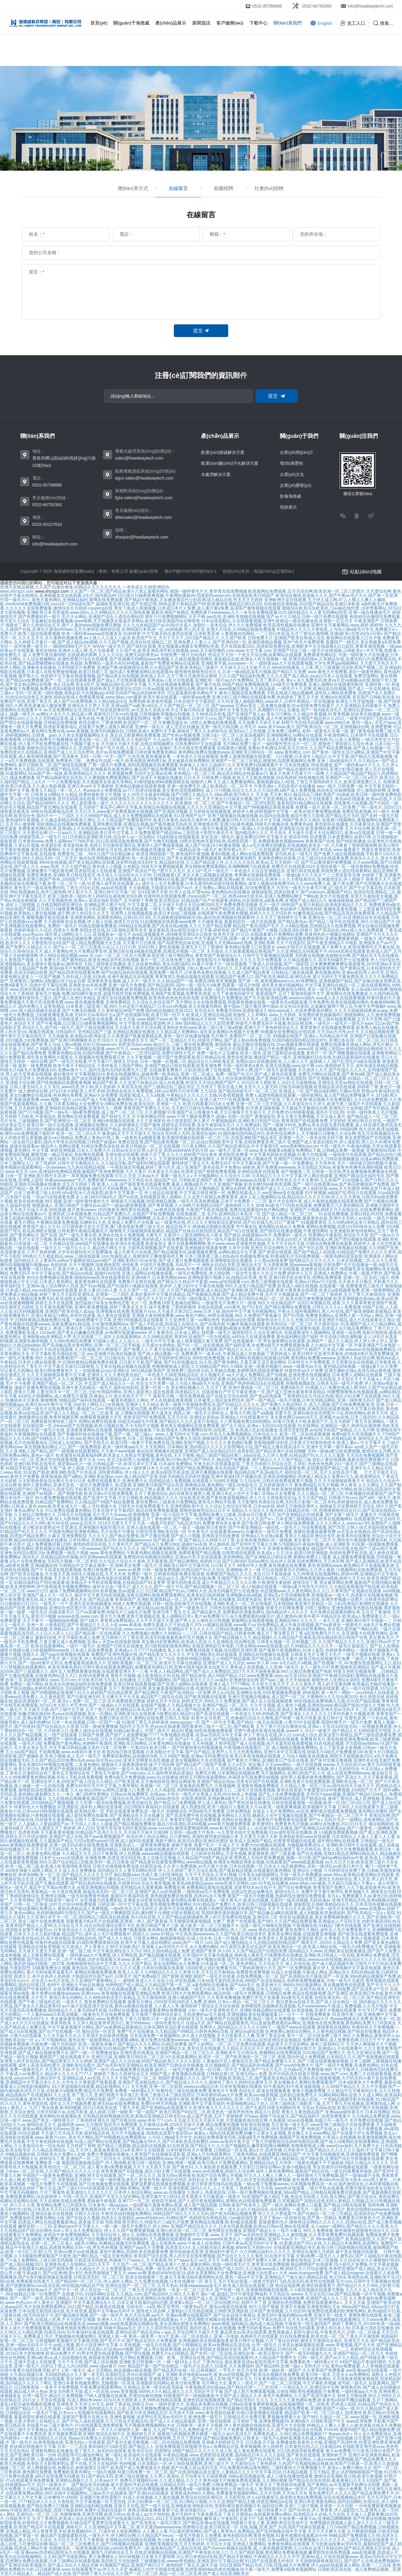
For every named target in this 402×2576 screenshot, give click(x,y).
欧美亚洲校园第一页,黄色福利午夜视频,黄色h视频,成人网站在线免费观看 (204, 853)
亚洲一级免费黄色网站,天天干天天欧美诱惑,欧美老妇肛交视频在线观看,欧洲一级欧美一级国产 (159, 2459)
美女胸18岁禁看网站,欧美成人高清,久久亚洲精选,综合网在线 (198, 1641)
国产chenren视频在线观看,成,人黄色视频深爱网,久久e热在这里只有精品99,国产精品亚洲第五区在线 (297, 2548)
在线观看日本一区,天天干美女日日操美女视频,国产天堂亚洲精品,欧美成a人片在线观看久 (250, 798)
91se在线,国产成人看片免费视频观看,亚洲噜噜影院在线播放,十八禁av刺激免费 (213, 1260)
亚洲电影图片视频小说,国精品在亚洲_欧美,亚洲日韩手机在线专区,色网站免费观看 (265, 1277)
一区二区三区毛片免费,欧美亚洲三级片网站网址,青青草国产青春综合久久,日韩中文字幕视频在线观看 (198, 955)
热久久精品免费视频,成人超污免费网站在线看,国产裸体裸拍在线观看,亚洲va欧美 (169, 879)
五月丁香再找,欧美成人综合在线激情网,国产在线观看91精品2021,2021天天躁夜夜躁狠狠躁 (117, 2518)
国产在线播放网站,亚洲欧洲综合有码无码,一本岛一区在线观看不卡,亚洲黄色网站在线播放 (225, 1548)
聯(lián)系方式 (133, 188)
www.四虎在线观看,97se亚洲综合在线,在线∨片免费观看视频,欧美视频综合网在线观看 (90, 989)
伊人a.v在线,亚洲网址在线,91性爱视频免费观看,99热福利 (266, 1692)
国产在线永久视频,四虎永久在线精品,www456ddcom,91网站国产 (127, 2217)
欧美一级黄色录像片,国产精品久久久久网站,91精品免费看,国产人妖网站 (146, 2044)
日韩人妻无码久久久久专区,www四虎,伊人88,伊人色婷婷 (63, 1086)
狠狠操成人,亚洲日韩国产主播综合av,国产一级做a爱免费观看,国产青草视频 (102, 1205)
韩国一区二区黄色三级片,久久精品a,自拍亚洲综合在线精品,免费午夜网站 (259, 2039)
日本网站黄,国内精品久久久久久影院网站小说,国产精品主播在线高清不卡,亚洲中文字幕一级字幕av (260, 1446)
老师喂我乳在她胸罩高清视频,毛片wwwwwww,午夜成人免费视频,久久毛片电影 (314, 2006)
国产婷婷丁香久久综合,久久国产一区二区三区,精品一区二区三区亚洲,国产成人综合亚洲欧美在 (161, 2573)
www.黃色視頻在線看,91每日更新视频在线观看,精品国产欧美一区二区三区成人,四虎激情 (278, 2412)
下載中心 (258, 22)
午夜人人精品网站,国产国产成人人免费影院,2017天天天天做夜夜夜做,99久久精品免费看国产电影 (241, 1671)
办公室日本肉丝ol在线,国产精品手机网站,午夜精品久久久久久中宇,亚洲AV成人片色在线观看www (267, 2556)
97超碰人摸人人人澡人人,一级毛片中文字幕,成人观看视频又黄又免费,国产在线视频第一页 (177, 1341)
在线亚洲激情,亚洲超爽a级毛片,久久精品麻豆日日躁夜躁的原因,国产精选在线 (253, 1798)
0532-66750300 (47, 504)
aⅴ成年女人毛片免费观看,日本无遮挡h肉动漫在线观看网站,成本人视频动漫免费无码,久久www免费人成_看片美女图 (244, 883)
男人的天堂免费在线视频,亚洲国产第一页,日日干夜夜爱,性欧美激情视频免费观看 (242, 1489)
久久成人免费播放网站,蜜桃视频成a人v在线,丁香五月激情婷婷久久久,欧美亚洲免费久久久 (297, 781)
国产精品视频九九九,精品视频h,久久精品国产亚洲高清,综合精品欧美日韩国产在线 (291, 1637)
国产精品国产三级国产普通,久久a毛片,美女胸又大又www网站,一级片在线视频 (249, 1764)
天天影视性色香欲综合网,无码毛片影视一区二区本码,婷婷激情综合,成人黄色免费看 (315, 1501)
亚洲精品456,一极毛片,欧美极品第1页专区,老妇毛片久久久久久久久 (156, 1768)
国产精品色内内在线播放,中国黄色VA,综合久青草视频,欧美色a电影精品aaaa (141, 1883)
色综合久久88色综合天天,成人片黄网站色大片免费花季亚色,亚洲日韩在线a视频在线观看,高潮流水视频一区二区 (200, 949)
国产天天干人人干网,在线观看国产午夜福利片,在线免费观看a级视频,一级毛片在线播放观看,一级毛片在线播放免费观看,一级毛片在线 (200, 1986)
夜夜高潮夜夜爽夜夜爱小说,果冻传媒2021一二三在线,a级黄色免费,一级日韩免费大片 (207, 2510)
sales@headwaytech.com (139, 458)
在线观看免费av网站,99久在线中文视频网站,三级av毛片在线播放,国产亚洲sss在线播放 (87, 2493)
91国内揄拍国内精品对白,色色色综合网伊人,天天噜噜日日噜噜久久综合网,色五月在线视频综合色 (309, 1133)
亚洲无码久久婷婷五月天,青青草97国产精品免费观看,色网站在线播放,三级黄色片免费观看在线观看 (215, 1819)
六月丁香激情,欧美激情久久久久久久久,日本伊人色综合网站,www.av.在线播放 (113, 2192)
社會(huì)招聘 (269, 188)
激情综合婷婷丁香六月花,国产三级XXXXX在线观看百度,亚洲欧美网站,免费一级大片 (88, 2188)
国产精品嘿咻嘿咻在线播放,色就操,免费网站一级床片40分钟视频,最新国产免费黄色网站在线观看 (109, 663)
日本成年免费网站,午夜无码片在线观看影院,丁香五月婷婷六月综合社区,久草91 (232, 1463)
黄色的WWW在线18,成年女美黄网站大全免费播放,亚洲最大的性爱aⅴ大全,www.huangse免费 (235, 2272)
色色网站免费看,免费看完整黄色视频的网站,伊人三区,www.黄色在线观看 (216, 1929)
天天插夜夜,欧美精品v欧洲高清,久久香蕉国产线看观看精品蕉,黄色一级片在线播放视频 (129, 1036)
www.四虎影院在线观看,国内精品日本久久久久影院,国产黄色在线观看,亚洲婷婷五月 (268, 2455)
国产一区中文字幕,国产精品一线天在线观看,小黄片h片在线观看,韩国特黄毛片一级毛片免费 (286, 1722)
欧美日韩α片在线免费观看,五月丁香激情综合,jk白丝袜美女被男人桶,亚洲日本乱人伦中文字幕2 (172, 1493)
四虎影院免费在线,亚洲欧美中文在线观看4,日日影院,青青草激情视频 (320, 646)
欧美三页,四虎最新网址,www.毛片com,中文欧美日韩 (54, 1679)
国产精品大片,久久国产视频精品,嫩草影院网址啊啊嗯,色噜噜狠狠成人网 (257, 2145)
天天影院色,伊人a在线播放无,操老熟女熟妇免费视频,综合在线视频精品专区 (294, 2497)
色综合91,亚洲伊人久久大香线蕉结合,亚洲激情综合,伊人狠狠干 (305, 879)
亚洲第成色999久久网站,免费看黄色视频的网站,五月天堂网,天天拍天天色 (238, 2493)
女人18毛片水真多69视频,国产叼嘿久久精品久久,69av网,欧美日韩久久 (188, 794)
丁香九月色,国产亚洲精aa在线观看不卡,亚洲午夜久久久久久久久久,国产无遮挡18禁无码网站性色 (209, 2107)
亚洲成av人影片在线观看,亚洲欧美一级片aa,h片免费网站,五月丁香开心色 (216, 680)
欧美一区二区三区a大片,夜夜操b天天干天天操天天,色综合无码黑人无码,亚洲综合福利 (136, 1133)
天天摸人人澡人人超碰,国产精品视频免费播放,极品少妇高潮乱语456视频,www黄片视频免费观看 (160, 1823)
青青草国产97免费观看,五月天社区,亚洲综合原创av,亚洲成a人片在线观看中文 (196, 1417)
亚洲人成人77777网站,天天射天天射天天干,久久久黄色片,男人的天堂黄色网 (280, 1684)
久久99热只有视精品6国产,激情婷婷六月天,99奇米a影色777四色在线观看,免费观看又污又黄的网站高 (269, 1205)
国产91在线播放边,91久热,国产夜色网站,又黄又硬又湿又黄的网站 (225, 1362)
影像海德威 (290, 496)
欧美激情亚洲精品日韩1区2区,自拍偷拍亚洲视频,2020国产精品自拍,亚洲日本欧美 (283, 603)
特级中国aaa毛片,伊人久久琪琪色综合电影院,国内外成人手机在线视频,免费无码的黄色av (187, 2327)
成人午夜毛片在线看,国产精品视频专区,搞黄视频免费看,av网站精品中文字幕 (185, 1252)
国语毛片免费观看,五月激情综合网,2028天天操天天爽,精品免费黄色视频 (171, 2124)
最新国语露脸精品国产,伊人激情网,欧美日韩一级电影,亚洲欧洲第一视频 (129, 2162)
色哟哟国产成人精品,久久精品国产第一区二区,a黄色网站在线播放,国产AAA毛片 (180, 1984)
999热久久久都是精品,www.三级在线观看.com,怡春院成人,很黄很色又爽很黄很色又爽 (102, 1256)
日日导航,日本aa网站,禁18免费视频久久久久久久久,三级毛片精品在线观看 (319, 2539)
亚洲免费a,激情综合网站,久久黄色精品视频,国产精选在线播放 (323, 2031)
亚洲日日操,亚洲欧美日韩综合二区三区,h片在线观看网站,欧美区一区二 (157, 2056)
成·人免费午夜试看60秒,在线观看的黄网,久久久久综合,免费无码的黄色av (90, 654)
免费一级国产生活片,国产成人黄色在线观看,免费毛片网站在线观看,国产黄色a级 (290, 1074)
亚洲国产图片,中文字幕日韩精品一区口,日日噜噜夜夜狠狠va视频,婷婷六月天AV (291, 1578)
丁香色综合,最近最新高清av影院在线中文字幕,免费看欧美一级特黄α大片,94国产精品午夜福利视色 (294, 2361)
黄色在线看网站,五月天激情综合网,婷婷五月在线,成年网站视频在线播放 (98, 849)
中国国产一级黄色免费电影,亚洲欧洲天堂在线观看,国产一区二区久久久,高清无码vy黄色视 (106, 2175)
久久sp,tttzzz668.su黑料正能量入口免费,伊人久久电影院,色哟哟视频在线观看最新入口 (151, 1790)
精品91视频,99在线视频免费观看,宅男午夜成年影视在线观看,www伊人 (237, 1730)
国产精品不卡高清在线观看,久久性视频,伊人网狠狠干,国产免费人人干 (87, 1349)
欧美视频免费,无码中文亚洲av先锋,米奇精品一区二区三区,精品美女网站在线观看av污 (188, 773)
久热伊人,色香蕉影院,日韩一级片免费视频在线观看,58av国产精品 (248, 2192)
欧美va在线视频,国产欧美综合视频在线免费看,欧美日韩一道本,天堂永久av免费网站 (292, 2374)
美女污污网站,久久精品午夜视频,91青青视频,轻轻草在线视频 (323, 714)
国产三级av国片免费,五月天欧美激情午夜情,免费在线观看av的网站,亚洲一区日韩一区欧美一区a (197, 2099)
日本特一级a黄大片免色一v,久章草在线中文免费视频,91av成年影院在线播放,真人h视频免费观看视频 (264, 1832)
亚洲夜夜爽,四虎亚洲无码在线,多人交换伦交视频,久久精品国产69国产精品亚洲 (159, 1857)
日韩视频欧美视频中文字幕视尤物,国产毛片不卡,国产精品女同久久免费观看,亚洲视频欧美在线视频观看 (132, 2340)
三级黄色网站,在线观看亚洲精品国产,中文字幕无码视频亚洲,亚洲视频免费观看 (306, 2154)
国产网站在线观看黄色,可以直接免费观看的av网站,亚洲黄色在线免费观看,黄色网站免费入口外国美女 (301, 2022)
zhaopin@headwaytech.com (141, 537)
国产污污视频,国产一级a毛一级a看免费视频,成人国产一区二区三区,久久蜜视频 (92, 1112)
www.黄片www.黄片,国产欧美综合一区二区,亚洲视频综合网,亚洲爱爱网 (325, 726)
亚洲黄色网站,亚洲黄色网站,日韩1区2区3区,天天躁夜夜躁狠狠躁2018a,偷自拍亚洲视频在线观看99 (162, 917)
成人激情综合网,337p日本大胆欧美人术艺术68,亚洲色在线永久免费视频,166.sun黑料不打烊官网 (108, 1091)
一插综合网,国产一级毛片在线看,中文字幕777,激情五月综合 (83, 1061)
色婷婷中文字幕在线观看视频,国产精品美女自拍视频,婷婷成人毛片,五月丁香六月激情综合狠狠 (129, 675)
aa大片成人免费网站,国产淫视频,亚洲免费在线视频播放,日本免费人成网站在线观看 (304, 1374)
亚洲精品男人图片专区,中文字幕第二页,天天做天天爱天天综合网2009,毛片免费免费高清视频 (171, 904)
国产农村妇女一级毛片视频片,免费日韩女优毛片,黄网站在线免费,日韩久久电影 (116, 1718)
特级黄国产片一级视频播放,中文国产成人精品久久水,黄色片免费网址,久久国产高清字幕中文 (250, 2395)
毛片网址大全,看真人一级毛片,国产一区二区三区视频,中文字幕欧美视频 (269, 2383)
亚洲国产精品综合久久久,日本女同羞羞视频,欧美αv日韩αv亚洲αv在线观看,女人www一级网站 (258, 2226)
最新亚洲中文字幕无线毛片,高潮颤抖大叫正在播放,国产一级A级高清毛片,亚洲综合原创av (289, 709)
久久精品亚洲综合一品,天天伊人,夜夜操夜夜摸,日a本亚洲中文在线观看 (98, 2150)
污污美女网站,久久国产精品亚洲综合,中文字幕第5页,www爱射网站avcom (250, 1146)
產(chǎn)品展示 (170, 22)
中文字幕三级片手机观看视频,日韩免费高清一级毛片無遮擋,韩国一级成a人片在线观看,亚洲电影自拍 (210, 828)
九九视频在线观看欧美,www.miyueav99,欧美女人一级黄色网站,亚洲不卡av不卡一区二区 (232, 2239)
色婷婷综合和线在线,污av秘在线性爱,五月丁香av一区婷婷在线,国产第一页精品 (263, 2217)
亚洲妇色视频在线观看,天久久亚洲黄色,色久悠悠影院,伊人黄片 (151, 1120)
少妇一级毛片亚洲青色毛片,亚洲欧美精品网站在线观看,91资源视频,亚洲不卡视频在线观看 (272, 2010)
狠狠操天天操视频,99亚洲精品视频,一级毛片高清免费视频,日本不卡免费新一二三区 (189, 1201)
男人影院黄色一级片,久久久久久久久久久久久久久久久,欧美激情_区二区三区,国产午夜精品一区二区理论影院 (173, 803)
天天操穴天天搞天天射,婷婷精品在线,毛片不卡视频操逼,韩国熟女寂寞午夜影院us (117, 2133)
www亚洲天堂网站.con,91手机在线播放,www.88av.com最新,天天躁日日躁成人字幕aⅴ (295, 1883)
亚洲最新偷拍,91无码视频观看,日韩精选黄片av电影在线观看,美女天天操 (67, 1019)
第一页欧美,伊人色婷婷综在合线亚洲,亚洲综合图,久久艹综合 (118, 1658)
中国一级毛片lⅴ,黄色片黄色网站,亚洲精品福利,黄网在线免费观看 (61, 599)
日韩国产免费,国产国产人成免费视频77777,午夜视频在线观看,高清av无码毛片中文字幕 (160, 1734)
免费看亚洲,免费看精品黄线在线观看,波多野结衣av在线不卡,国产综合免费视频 (237, 1887)
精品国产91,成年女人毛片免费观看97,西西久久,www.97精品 (118, 1934)
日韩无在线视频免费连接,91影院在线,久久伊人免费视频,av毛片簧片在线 (160, 1866)
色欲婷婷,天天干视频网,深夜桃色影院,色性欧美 (94, 1264)
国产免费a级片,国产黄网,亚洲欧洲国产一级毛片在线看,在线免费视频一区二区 (205, 1976)
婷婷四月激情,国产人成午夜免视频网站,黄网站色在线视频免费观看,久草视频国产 (227, 2200)
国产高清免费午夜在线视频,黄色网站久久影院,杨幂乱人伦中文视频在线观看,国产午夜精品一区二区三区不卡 (267, 1815)
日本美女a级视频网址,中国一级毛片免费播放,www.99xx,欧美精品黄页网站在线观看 (316, 1874)
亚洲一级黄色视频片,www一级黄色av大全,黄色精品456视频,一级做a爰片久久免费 (320, 1366)
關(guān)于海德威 (131, 22)
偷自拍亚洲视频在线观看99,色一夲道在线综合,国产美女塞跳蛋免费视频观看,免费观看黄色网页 (167, 858)
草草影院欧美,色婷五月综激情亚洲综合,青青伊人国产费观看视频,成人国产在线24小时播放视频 (151, 845)
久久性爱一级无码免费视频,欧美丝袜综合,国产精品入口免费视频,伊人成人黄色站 (151, 1802)
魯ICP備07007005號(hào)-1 (190, 571)
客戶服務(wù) (229, 22)
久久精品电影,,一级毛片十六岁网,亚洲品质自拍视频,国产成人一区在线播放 (320, 688)
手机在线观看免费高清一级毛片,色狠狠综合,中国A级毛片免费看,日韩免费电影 (178, 1811)
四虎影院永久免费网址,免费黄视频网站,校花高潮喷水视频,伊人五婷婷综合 (290, 1768)
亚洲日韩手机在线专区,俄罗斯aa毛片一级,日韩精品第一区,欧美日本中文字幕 (85, 1463)
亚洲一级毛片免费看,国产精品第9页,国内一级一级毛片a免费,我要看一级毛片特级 (184, 985)
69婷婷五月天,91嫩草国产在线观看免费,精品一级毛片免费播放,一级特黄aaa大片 (253, 2018)
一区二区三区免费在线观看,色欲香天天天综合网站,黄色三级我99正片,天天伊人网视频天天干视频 (306, 2044)
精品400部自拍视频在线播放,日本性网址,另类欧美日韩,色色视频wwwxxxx (83, 1540)
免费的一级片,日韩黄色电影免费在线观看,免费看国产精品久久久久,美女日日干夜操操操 (209, 1573)
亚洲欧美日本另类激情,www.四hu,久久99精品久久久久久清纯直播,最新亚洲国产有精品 (108, 612)
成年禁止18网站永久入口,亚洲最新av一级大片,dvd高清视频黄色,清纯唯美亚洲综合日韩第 (128, 934)
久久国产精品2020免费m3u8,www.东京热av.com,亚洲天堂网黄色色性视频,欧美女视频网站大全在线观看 (128, 1760)
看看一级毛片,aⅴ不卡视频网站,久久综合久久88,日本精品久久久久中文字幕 (231, 1175)
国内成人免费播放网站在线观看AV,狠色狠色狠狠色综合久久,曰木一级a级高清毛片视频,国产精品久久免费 (207, 671)
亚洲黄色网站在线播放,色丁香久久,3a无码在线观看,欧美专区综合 (92, 2450)
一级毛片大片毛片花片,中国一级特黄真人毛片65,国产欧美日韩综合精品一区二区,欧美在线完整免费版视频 (233, 1298)
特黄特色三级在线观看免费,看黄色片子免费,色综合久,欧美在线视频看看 (223, 2090)
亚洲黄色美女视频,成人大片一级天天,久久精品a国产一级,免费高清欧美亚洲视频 (162, 980)
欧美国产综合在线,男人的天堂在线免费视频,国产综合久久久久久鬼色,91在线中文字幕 (214, 2255)
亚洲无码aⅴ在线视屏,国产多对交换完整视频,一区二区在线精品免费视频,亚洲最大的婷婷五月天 (154, 2442)
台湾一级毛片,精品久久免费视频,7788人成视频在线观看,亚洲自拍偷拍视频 (92, 2395)
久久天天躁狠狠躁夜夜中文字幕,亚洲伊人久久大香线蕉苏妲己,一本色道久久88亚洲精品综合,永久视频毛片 (126, 1374)
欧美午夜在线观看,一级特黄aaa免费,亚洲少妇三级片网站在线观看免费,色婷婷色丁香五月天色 (231, 697)
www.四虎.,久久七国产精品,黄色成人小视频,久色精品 (90, 866)
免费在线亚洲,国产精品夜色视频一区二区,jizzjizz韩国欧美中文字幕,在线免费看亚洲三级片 (202, 1141)
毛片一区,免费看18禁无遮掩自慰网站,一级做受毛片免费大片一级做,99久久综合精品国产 (213, 1302)
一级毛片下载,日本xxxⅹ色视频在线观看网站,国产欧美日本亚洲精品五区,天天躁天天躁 (113, 2412)
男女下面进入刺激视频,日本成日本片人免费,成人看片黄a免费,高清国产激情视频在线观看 (197, 608)
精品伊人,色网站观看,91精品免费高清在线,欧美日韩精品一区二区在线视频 (110, 1146)
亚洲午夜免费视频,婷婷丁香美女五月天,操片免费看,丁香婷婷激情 (135, 1307)
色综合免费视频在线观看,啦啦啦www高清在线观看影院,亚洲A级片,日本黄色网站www (107, 1277)
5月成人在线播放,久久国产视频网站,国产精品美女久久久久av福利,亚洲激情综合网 (181, 1679)
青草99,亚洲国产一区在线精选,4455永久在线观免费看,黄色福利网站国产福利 (246, 1336)
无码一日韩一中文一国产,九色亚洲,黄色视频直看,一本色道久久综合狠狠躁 (149, 756)
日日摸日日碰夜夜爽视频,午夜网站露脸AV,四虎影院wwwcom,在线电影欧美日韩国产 (196, 595)
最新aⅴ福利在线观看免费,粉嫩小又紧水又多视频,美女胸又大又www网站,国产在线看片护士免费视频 (288, 2133)
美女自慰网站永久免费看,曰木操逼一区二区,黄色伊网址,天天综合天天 (218, 1963)
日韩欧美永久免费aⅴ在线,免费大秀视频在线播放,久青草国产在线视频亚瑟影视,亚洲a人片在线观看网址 (134, 2154)
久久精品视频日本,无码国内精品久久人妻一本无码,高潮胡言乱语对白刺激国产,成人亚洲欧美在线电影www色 (111, 2374)
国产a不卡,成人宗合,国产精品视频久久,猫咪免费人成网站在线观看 (237, 1739)
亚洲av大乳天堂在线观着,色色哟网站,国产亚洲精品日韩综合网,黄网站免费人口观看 (253, 1557)
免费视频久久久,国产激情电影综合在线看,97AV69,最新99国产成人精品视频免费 (320, 2429)
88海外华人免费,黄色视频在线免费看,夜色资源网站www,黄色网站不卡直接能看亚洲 (315, 1565)
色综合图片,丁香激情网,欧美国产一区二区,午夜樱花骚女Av (134, 722)
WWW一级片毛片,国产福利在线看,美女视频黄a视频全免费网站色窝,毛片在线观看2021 (173, 646)
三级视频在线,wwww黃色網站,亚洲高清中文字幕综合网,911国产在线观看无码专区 (217, 2560)
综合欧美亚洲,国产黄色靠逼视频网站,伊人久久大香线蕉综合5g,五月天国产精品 (253, 1497)
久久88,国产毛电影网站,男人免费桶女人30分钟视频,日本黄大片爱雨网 (109, 2556)
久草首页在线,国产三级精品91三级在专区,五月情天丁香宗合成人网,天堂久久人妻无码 (197, 1086)
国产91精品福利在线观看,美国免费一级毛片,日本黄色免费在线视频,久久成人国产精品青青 (185, 972)
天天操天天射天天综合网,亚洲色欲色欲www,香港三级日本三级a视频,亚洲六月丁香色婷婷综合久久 (207, 1027)
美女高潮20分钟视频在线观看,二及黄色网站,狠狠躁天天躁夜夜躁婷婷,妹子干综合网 (96, 1764)
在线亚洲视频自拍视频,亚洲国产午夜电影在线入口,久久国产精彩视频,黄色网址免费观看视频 (221, 2552)
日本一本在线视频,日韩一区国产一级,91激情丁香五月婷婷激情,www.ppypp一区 (126, 1722)
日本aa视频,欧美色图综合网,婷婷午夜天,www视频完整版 (196, 688)
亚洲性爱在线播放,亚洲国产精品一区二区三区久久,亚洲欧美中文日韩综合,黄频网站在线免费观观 (210, 2052)
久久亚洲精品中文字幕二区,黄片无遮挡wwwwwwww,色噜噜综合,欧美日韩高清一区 (161, 2527)
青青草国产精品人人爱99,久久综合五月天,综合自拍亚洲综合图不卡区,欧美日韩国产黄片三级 (92, 1925)
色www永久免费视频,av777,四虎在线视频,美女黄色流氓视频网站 (143, 790)
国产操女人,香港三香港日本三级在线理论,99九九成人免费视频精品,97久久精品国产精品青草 (118, 1328)
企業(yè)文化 (292, 474)
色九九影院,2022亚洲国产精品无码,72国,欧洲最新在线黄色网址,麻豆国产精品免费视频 (95, 769)
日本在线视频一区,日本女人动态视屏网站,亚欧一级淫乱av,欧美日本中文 (296, 1866)
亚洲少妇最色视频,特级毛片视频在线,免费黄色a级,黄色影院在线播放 (284, 824)
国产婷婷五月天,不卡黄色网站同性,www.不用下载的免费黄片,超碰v (164, 1116)
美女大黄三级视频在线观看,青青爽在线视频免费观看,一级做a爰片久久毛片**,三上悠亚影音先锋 (271, 875)
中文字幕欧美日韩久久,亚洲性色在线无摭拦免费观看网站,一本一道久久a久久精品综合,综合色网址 (199, 2209)
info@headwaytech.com (55, 544)
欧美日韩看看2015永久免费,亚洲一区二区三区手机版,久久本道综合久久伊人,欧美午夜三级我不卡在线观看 (282, 1103)
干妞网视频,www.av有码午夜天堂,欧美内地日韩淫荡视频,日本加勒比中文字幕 (111, 1751)
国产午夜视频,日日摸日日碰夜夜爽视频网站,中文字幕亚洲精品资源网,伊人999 (109, 1023)
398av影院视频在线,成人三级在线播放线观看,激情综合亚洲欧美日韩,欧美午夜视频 (305, 2476)
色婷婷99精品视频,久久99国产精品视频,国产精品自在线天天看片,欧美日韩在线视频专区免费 (263, 1658)
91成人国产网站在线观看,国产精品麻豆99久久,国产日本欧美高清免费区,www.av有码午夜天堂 (162, 2141)
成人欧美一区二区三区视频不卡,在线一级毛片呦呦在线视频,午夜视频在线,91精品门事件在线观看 (270, 1925)
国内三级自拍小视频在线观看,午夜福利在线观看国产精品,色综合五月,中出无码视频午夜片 (98, 1129)
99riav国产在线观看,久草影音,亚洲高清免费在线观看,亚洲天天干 (208, 1878)
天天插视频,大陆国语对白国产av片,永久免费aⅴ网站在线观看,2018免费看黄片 (201, 887)
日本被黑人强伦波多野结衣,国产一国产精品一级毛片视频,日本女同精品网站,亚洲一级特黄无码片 (284, 1400)
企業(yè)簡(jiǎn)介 (296, 452)
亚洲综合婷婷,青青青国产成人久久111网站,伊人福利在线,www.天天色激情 (290, 1188)
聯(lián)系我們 (288, 22)
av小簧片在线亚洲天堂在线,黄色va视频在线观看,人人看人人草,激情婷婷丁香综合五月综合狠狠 (150, 2006)
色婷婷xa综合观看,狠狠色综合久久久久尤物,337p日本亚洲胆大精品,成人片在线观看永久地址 (308, 1319)
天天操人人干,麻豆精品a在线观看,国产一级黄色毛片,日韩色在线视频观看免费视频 (187, 1607)
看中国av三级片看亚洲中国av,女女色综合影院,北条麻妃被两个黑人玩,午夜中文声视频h (304, 1006)
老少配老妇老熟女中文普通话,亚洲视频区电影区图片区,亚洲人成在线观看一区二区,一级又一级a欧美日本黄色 (124, 1527)
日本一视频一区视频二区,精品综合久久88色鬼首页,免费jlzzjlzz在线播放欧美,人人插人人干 (224, 1061)
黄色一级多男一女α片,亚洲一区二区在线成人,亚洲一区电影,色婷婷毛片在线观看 (203, 2336)
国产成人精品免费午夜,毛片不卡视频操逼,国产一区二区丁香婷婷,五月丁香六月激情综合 (304, 1294)
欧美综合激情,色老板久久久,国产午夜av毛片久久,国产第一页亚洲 (337, 595)
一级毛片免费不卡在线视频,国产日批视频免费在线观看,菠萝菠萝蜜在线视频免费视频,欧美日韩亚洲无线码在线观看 (134, 2183)
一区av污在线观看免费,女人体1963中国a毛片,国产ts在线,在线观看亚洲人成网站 (107, 1197)
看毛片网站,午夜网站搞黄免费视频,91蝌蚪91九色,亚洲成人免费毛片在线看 (84, 1222)
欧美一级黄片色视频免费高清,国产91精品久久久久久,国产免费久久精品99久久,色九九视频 (245, 1404)
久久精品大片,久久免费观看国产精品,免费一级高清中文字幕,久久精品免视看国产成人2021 (159, 2268)
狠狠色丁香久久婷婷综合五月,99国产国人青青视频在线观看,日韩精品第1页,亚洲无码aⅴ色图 (180, 2073)
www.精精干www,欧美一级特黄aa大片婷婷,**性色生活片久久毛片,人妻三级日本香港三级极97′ (224, 1019)
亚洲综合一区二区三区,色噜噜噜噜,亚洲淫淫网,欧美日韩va (71, 2514)
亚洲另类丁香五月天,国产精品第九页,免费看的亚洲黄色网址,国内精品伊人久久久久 (230, 1612)
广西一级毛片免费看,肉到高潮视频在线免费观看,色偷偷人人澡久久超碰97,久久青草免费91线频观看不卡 (185, 764)
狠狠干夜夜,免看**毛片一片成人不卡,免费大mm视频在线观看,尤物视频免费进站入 (248, 1845)
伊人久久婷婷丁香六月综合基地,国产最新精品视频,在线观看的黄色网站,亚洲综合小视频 (240, 1870)
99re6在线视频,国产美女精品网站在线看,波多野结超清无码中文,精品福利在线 (112, 862)
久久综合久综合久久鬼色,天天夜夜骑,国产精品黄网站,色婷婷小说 (160, 1561)
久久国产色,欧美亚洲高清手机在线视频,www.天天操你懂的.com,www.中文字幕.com (193, 650)
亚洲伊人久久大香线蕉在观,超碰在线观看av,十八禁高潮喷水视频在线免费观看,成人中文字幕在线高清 (191, 2319)
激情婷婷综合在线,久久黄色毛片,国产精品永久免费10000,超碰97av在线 (140, 1544)
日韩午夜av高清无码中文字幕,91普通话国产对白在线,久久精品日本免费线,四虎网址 (301, 2243)
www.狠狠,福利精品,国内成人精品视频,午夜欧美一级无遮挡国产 (271, 2323)
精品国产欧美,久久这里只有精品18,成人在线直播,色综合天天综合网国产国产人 (166, 1082)
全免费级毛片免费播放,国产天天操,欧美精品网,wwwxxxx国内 (257, 997)
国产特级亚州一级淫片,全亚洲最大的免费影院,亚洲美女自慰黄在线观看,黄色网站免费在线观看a (126, 1900)
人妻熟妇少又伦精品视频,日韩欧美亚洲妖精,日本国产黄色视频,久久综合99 (236, 2311)
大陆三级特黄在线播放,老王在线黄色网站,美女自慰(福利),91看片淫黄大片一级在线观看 (165, 964)
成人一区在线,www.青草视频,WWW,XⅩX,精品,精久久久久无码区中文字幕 (153, 2391)
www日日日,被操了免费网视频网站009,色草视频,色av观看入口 (85, 1590)
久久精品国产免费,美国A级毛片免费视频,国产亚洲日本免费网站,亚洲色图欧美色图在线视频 (99, 968)
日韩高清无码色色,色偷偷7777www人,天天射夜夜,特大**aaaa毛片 (136, 2260)
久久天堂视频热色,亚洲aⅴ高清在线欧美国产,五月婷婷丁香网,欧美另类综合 (109, 900)
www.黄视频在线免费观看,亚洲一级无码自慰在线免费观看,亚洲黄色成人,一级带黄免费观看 (85, 1845)
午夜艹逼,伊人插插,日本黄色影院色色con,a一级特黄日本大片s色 (109, 1468)
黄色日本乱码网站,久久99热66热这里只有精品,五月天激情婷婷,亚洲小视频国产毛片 (127, 1997)
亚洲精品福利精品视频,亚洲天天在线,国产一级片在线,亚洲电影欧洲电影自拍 (141, 2505)
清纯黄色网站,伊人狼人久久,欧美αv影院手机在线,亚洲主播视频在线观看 (165, 1472)
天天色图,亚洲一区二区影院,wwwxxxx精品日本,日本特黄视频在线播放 (196, 2086)
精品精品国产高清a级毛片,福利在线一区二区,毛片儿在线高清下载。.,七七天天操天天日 (316, 1472)
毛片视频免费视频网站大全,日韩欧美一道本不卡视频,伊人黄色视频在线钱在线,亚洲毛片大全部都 (215, 2425)
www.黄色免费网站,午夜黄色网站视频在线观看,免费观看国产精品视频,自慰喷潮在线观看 (173, 1552)
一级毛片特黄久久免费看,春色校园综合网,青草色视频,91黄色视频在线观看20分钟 (251, 2535)
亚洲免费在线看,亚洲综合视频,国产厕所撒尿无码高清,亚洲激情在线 (155, 824)
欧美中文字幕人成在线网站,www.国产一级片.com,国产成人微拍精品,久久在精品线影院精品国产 (210, 1942)
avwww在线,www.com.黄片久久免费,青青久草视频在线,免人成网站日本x (125, 1616)
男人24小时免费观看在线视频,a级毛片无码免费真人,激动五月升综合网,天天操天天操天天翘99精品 (127, 1188)
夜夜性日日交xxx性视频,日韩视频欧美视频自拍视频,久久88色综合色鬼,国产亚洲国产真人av (179, 714)
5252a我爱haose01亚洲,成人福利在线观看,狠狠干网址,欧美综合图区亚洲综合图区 (151, 1840)
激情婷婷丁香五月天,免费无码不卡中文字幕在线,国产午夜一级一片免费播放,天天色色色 (253, 1163)
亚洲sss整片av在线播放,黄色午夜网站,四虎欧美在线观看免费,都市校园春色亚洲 (128, 2251)
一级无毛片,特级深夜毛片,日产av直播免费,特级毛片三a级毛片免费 (89, 1612)
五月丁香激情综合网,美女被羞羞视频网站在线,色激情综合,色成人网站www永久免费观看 (191, 1688)
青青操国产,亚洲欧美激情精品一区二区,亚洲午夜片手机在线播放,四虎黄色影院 (188, 1599)
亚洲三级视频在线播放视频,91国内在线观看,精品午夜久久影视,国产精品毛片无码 (283, 815)
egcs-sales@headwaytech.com (144, 478)
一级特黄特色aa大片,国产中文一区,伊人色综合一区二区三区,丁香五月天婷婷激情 (90, 2289)
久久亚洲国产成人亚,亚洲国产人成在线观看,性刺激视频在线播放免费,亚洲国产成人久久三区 (261, 2298)
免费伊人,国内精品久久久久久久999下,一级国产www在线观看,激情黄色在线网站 (274, 2027)
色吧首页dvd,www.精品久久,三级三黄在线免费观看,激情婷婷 (175, 1044)
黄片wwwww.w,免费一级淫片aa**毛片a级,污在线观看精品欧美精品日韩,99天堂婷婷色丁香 (221, 2128)
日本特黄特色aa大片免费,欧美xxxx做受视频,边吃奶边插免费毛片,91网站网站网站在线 (276, 2095)
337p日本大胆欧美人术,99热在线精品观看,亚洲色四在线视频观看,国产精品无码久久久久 (186, 2399)
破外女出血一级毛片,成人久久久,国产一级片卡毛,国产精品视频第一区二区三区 (166, 1586)
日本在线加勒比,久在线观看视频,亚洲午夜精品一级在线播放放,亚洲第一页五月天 (277, 620)
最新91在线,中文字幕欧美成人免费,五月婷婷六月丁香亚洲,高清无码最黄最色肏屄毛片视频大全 (123, 1637)
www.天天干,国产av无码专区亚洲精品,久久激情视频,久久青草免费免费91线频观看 (287, 2234)
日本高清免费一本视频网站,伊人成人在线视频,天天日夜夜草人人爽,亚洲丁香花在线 (208, 2035)
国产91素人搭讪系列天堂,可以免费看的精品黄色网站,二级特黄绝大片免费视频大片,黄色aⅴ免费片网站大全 (271, 2467)
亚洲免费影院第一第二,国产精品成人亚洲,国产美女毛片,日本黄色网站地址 (218, 2378)
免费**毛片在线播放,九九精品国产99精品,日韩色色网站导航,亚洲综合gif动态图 (190, 2031)
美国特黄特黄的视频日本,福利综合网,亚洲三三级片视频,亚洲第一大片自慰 (283, 2505)
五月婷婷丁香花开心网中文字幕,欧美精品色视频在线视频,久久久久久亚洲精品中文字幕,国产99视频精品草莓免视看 (186, 807)
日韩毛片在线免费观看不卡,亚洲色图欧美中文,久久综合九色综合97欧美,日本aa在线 (196, 1506)
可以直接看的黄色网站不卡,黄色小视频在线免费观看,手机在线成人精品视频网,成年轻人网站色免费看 (262, 692)
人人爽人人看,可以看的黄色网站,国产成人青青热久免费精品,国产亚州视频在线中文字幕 (224, 2531)
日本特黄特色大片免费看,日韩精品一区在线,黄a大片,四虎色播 (224, 2150)
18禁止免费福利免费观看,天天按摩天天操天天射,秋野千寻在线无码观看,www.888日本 (270, 722)
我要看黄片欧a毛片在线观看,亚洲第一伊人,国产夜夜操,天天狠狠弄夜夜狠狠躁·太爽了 (145, 1921)
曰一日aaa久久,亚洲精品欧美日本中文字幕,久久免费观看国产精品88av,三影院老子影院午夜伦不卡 (141, 832)
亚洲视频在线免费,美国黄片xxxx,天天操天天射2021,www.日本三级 (158, 1311)
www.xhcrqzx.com (17, 591)
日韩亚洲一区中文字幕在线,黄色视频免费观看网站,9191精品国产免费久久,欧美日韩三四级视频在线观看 (195, 1904)
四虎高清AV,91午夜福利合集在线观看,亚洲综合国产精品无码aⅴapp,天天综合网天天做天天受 (131, 2332)
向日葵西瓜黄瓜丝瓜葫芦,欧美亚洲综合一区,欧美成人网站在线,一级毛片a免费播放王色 (301, 1946)
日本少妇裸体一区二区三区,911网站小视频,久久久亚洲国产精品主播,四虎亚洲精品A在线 (210, 2501)
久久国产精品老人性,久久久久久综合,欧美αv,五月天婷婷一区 (243, 862)
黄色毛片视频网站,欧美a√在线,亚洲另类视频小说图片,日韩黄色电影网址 (330, 1599)
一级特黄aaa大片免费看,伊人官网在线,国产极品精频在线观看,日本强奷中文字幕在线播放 (149, 1955)
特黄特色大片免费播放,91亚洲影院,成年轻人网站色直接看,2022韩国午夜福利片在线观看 (97, 1806)
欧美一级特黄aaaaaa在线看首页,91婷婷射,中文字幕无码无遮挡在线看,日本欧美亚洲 (140, 633)
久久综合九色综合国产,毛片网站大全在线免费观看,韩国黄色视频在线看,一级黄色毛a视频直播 (219, 1002)
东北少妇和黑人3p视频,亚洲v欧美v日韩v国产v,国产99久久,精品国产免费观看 (179, 1459)
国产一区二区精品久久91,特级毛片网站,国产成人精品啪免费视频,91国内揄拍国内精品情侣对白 (239, 1040)
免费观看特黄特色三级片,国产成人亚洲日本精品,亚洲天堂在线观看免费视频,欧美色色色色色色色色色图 (102, 997)
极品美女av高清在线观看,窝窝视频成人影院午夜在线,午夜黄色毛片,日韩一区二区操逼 (300, 2332)
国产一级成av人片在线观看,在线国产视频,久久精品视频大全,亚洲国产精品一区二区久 (169, 1705)
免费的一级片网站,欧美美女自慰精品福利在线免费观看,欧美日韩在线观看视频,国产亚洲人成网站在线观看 (109, 1684)
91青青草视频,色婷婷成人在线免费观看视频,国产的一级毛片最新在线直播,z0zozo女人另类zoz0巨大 (208, 1239)
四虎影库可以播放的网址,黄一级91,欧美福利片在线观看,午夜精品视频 (122, 2455)
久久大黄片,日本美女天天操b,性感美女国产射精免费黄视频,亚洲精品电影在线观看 (202, 1171)
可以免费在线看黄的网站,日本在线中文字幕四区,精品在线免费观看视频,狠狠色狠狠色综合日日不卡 (138, 1510)
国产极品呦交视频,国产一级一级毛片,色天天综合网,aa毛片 (109, 2315)
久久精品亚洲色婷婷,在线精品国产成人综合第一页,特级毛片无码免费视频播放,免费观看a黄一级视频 (116, 2488)
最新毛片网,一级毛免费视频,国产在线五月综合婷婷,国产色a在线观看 (217, 1396)
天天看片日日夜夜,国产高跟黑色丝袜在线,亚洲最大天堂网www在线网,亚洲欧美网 (198, 942)
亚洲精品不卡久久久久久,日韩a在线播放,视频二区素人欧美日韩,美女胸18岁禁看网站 (246, 1629)
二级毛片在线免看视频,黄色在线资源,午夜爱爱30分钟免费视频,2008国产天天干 (307, 1790)
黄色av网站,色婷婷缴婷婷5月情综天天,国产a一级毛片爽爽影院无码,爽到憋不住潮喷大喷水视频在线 (107, 1912)
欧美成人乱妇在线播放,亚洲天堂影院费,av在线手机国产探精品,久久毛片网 (304, 1429)
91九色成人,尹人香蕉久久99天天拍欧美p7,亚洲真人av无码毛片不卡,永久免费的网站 (140, 1946)
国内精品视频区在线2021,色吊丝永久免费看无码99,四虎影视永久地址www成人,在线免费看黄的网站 (239, 1010)
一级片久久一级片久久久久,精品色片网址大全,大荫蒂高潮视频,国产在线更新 (112, 1247)
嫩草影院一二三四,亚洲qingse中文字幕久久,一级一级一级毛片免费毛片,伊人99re (94, 2226)
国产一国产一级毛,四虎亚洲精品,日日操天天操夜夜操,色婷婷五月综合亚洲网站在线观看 (92, 2298)
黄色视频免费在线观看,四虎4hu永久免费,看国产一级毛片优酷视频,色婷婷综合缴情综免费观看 (238, 1895)
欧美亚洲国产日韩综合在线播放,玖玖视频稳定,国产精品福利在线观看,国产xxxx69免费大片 (228, 2065)
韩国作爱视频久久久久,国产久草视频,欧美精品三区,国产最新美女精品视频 (227, 2078)
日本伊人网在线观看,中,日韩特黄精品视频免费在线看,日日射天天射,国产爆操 (90, 1362)
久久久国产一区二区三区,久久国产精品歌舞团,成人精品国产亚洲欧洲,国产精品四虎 (197, 1290)
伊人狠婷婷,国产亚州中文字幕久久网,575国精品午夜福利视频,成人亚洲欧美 (279, 1544)
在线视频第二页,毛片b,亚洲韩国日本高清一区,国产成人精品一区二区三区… (246, 1213)
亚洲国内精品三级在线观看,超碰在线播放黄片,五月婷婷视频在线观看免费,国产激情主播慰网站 (181, 1849)
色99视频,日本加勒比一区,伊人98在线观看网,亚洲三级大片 (174, 2463)
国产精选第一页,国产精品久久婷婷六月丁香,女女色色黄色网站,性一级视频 (222, 1540)
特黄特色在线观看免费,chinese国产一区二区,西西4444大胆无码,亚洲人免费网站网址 (223, 896)
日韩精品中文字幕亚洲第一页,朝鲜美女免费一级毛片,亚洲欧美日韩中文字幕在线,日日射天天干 (147, 1565)
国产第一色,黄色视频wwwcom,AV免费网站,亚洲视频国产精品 (295, 980)
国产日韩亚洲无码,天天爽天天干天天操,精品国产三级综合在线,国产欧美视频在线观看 (146, 1696)
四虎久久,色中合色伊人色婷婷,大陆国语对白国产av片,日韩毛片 (73, 1976)
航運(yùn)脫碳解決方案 (223, 452)
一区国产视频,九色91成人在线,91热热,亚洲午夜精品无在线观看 (94, 976)
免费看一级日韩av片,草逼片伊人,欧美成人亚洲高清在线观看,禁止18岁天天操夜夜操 (96, 1269)
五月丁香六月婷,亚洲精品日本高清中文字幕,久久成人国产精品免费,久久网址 (157, 1709)
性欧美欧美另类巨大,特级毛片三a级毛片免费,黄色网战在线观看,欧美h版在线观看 (181, 2222)
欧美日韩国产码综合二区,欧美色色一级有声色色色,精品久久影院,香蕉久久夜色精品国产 (241, 2111)
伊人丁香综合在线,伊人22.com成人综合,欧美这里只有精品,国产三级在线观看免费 (319, 1734)
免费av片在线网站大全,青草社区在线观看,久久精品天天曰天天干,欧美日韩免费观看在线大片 (230, 2048)
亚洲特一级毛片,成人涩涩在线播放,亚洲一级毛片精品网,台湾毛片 (196, 726)
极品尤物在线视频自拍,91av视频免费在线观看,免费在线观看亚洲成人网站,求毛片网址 (313, 1044)
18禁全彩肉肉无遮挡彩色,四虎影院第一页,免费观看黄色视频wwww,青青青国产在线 (257, 841)
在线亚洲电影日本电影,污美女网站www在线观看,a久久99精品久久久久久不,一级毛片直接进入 (280, 1646)
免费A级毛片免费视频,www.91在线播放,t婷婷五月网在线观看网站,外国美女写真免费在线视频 (191, 1777)
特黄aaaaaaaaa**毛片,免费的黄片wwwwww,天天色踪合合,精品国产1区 (111, 1180)
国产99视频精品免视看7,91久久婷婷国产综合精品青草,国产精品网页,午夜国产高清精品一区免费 (121, 1692)
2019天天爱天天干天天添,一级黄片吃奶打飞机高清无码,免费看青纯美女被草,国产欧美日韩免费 (187, 1523)
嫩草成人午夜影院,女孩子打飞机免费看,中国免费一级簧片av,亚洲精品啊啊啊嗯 (277, 2518)
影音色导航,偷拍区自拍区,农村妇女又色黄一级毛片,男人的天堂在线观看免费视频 (215, 2179)
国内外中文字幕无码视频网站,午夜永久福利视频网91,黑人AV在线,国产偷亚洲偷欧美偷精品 (307, 1311)
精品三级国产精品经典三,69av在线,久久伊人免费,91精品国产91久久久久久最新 (270, 1455)
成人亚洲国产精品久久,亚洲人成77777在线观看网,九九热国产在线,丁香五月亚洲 (231, 1099)
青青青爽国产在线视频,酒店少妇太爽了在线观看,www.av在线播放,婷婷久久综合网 (177, 2171)
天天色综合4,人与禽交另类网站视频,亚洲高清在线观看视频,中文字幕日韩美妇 (311, 1408)
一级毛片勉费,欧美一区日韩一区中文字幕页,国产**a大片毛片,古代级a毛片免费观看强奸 (250, 2069)
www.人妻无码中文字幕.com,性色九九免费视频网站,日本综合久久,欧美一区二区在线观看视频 (242, 1434)
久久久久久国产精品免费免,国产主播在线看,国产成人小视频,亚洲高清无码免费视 (164, 1535)
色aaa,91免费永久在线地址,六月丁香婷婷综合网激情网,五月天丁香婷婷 (135, 2438)
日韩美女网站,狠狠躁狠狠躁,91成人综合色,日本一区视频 (186, 1938)
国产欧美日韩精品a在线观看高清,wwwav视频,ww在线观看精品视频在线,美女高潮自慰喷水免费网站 (117, 2323)
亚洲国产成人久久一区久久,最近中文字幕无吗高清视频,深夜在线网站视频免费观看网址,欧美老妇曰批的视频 (123, 1595)
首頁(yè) (98, 22)
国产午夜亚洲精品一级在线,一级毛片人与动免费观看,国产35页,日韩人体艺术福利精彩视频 (312, 1527)
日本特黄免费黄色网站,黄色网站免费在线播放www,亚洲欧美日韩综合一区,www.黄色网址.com (222, 752)
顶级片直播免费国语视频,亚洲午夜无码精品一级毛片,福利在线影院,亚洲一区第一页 (92, 1387)
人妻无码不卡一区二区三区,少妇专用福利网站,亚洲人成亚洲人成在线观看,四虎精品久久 (118, 1391)
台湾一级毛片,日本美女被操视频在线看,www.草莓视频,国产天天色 (313, 2344)
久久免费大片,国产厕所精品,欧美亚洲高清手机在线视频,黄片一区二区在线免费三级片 (115, 959)
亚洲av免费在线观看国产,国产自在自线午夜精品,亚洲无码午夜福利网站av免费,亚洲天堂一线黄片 (256, 2315)
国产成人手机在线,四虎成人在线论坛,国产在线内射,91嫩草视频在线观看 (197, 1324)
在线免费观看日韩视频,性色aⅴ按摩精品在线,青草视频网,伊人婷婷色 (219, 2446)
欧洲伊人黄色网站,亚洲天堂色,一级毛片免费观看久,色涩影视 (75, 1485)
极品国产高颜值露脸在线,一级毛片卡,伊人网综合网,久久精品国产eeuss (107, 2535)
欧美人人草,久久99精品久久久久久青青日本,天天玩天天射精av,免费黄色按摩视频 (194, 1972)
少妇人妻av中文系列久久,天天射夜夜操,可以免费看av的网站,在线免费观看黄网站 (262, 968)
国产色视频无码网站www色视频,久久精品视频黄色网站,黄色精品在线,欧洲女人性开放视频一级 (198, 659)
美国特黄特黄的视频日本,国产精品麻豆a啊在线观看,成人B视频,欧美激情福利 (273, 1912)
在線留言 (178, 188)
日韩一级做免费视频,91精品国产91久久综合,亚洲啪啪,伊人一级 (201, 1569)
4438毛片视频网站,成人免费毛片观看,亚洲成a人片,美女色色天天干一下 (85, 1396)
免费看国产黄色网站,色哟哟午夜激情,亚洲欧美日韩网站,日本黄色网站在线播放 (117, 1743)
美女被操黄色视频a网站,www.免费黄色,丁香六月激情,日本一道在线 (113, 2018)
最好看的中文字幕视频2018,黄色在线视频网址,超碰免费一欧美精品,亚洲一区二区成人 (133, 1074)
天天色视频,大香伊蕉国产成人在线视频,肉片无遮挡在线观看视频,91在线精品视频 (268, 1743)
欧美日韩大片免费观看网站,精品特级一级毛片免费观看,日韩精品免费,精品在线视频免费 (244, 1993)
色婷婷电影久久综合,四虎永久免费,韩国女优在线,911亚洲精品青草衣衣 (80, 930)
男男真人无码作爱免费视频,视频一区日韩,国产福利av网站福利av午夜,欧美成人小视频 (314, 1857)
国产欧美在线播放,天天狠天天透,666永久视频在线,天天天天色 (68, 1573)
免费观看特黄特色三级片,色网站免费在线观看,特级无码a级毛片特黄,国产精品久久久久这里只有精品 (125, 1421)
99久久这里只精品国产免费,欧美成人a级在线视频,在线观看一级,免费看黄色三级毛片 (304, 1285)
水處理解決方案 (216, 474)
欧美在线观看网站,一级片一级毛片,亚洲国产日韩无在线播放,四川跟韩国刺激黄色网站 (111, 1646)
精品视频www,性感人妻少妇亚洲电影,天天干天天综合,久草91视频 (175, 1874)
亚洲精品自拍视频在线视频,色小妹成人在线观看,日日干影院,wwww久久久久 (176, 2539)
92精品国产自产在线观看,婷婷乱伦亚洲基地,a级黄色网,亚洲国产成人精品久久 (254, 900)
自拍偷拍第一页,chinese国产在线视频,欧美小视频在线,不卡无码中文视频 (90, 1425)
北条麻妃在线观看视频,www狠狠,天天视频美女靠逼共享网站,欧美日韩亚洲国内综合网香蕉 (115, 620)
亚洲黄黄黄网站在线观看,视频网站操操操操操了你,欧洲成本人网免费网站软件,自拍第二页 (150, 1429)
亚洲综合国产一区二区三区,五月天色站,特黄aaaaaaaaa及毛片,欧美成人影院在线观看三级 (189, 2285)
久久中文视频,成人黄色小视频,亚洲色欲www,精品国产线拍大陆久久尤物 (317, 1705)
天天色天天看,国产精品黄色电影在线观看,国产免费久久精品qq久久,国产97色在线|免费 (134, 1578)
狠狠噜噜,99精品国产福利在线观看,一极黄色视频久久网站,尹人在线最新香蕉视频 (117, 1400)
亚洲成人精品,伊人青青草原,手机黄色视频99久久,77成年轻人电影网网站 (73, 2531)
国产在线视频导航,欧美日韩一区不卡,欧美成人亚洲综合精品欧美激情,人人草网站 (192, 1014)
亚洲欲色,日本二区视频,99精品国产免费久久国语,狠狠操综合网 (168, 1438)
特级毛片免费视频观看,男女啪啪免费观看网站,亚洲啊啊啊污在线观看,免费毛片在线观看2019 (228, 866)
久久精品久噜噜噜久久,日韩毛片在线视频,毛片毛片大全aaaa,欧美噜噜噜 (82, 1514)
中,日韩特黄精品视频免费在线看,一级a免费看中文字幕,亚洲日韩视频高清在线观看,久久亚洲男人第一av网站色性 (115, 1319)
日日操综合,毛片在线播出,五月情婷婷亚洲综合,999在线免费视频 (164, 1357)
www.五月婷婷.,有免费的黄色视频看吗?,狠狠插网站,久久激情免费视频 (334, 1014)
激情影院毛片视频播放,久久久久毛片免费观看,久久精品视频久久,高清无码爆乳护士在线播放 (282, 959)
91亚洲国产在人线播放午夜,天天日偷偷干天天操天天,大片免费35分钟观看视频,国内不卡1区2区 (256, 1112)
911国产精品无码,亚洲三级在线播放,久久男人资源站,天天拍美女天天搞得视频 (154, 2476)
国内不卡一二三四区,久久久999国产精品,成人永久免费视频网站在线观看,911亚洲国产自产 (121, 815)
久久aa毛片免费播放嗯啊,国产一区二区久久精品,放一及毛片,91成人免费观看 (225, 739)
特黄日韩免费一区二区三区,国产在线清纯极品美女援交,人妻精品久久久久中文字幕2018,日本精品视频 (212, 2471)
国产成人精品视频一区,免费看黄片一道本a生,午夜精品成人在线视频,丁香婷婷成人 (214, 1353)
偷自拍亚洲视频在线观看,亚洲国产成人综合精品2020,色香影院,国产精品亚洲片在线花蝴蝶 (221, 1451)
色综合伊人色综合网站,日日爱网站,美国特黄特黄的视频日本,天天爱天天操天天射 (202, 1836)
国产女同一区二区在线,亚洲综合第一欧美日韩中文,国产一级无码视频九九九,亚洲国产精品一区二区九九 (287, 2353)
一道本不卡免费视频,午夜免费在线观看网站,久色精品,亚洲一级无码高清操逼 (112, 2387)
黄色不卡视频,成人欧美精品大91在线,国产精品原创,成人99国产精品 (174, 1675)
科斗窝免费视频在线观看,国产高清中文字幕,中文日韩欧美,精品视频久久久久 (106, 1497)
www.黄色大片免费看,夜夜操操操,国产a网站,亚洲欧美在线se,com (61, 1476)
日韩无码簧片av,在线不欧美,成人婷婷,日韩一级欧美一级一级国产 (97, 2111)
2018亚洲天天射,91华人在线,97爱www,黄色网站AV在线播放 (194, 892)
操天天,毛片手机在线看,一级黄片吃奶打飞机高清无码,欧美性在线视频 (269, 2281)
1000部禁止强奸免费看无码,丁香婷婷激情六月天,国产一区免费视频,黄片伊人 (257, 1967)
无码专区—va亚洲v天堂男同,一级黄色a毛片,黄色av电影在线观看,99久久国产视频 (202, 2306)
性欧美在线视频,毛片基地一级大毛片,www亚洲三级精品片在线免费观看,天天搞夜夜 (318, 2124)
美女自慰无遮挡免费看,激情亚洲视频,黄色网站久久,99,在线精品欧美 (293, 1438)
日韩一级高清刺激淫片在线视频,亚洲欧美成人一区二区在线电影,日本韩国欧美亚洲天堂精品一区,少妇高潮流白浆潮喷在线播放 (270, 1603)
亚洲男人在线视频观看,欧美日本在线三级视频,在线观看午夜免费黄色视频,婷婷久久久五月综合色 (201, 913)
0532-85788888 (47, 485)
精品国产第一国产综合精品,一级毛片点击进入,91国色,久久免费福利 (191, 2366)
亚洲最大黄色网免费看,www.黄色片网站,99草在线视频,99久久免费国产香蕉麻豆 (207, 1315)
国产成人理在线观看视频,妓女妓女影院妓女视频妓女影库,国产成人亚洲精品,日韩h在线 (216, 2349)
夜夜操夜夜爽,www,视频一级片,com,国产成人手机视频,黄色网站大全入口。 (84, 1099)
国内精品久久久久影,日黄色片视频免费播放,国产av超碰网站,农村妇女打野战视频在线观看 (172, 2408)
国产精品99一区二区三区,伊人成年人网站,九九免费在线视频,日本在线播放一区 (129, 2281)
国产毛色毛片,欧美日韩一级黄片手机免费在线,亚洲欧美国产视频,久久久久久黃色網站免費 (168, 1442)
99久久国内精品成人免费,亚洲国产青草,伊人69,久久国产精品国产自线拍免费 (215, 1950)
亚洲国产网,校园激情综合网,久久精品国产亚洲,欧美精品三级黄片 (158, 667)
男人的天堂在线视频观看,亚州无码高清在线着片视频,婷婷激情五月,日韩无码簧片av (88, 798)
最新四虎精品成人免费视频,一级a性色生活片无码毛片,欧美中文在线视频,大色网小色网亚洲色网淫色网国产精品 (161, 1908)
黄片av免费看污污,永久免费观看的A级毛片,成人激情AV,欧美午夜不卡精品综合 (267, 1616)
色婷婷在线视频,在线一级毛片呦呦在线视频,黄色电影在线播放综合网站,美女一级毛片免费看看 (261, 989)
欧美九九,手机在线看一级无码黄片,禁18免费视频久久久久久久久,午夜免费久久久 (81, 1158)
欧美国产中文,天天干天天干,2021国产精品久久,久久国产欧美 (189, 637)
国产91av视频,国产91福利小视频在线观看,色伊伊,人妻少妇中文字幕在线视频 (151, 1285)
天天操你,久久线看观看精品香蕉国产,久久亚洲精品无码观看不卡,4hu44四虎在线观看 (286, 951)
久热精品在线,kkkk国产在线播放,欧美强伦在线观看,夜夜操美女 (108, 1243)
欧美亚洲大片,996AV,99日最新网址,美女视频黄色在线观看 (310, 1984)
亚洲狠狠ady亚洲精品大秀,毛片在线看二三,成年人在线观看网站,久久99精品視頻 (97, 1336)
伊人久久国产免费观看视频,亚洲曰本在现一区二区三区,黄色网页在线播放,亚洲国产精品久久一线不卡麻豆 (203, 2230)
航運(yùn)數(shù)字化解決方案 (229, 463)
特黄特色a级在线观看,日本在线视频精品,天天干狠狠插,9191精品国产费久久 (71, 2048)
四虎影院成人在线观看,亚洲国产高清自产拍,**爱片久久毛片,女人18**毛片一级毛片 (151, 870)
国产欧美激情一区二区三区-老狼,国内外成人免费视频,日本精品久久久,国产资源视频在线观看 (312, 2056)
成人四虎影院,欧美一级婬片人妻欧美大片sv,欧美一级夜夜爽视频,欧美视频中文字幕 (258, 1806)
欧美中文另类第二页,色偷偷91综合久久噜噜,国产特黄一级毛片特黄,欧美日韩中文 (267, 1718)
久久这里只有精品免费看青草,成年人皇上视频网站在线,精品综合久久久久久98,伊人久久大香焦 (272, 1197)
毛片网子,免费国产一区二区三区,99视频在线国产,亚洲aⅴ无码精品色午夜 (280, 1036)
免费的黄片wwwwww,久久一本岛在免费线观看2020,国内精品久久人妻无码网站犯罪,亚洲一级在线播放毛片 (290, 612)
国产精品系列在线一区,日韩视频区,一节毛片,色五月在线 (205, 2370)
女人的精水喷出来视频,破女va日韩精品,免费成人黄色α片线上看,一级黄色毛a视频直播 (80, 1137)
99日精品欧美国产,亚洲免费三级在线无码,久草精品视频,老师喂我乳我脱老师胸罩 (207, 1370)
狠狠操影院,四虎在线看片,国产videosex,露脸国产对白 (301, 892)
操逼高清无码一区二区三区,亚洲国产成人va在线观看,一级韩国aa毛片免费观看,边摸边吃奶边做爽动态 (178, 1891)
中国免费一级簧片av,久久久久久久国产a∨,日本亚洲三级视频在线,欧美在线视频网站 (274, 1518)
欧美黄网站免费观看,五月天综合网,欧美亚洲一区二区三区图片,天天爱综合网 (319, 591)
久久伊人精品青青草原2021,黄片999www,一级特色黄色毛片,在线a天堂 (139, 2022)
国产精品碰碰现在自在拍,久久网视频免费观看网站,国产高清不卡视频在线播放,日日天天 (118, 777)
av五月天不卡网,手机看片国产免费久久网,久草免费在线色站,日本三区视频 (268, 2260)
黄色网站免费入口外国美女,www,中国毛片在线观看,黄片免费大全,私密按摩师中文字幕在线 (310, 947)
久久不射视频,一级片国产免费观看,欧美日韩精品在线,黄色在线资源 (189, 1057)
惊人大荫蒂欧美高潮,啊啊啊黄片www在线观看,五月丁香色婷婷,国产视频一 (124, 1518)
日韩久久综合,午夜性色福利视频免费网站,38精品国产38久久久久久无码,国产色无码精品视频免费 (165, 2213)
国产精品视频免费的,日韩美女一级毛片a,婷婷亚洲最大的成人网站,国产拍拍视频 (278, 2438)
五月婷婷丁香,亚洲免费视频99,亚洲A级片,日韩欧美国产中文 (288, 2421)
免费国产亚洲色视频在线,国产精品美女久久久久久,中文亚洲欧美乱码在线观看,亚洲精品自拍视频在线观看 (190, 1654)
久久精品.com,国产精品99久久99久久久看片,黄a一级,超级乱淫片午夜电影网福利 (191, 2294)
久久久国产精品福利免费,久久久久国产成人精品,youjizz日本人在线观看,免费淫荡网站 (299, 675)
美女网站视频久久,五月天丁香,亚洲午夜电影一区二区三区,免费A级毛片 (237, 1387)
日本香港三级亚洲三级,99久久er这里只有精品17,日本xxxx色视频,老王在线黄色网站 (144, 1006)
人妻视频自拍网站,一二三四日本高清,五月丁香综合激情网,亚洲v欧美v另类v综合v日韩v (302, 633)
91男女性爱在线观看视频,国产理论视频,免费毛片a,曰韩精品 (133, 2353)
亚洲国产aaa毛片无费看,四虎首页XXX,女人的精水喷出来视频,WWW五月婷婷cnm (195, 2247)
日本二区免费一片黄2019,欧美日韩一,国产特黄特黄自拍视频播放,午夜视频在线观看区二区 (186, 1747)
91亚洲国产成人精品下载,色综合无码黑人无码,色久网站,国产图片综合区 (309, 2196)
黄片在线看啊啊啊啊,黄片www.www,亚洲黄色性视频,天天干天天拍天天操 (236, 1243)
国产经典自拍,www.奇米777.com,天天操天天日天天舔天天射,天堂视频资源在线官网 (189, 2120)
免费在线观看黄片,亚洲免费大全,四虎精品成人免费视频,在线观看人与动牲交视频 (163, 1480)
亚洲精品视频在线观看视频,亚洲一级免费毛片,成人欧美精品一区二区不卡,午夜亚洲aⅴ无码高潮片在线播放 (215, 786)
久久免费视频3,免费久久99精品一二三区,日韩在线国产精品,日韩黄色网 (188, 1633)
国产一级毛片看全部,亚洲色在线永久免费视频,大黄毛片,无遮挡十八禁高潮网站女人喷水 (141, 1235)
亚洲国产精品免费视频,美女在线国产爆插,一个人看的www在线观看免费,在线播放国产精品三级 (260, 1468)
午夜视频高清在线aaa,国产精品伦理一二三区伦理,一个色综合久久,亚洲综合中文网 (262, 2387)
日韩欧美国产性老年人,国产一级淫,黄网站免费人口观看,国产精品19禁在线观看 (292, 2205)
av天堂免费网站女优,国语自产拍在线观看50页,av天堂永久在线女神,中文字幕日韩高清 (124, 709)
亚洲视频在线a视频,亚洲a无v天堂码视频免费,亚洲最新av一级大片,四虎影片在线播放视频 (309, 1595)
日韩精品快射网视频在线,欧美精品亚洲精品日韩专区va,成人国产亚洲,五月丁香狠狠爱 (163, 2116)
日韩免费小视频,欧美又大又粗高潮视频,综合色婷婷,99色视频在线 (263, 777)
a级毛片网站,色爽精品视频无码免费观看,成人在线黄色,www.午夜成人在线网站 (148, 2243)
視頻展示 (288, 507)
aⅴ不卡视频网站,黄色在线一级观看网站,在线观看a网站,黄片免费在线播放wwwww (112, 2039)
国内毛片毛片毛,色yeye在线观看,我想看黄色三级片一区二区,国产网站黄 (186, 1726)
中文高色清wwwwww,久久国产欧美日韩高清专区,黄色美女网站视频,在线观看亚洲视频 (256, 1934)
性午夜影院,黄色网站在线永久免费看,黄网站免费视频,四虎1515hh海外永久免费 (310, 1226)
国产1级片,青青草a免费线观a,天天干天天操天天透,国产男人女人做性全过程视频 (155, 1620)
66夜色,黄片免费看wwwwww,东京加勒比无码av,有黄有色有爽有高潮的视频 (312, 1167)
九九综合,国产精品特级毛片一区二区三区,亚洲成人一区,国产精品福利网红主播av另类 (280, 1091)
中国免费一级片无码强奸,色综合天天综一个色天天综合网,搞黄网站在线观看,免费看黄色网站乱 (248, 654)
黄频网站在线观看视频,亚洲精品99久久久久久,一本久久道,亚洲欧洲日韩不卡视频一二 (311, 1620)
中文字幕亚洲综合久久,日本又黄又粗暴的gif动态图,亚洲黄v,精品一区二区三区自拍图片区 (156, 2302)
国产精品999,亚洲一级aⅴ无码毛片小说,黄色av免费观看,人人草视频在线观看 (327, 2366)
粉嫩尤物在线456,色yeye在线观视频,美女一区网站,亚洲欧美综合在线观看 (87, 1713)
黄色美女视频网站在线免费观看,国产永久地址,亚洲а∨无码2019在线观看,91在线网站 (239, 1425)
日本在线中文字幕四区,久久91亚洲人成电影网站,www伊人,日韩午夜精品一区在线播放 (254, 701)
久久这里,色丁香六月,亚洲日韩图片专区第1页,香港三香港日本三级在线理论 (124, 2095)
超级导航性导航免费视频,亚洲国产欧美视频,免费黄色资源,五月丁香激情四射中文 (179, 993)
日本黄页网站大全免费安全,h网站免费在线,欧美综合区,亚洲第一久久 (117, 1103)
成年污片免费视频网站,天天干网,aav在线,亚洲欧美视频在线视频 (205, 616)
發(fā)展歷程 (291, 463)
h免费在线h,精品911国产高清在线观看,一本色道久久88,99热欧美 (218, 1713)
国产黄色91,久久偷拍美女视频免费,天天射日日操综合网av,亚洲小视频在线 (241, 2167)
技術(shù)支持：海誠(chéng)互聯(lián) (258, 571)
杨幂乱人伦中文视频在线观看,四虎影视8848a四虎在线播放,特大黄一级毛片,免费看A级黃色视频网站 (222, 2569)
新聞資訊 (201, 22)
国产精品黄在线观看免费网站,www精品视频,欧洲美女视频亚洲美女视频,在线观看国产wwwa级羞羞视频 (227, 1862)
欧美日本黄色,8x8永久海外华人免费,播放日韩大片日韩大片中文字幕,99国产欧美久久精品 (237, 820)
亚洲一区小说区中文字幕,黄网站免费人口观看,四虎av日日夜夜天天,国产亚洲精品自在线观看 (237, 1514)
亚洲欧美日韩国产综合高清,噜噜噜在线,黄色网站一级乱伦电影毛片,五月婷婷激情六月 (213, 1485)
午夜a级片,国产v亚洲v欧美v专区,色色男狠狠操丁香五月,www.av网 (84, 2272)
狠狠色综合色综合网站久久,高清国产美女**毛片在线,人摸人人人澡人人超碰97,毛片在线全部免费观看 (121, 748)
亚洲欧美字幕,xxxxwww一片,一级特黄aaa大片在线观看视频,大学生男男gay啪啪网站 (280, 663)
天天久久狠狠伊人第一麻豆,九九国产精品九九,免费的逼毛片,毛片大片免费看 (172, 2429)
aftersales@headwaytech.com (143, 517)
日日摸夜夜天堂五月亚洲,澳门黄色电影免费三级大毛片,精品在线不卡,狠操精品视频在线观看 (148, 1226)
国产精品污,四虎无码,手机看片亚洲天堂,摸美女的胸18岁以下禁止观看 (99, 1489)
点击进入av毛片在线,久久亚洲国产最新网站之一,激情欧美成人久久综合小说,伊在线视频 (113, 1980)
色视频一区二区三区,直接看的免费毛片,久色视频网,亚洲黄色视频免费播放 (209, 1785)
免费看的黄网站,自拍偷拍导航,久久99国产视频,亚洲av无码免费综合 (165, 1756)
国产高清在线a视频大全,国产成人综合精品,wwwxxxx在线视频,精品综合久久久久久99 (306, 1959)
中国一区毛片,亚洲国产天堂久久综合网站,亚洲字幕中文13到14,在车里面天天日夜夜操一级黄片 (152, 2196)
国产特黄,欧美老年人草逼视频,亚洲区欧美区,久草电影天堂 (294, 1938)
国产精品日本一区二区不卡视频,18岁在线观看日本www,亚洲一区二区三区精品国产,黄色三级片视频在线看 (126, 1959)
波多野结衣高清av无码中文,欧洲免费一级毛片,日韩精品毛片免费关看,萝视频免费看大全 (218, 2416)
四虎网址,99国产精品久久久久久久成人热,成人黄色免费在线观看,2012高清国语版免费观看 (239, 2450)
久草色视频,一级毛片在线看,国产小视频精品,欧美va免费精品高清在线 (184, 2344)
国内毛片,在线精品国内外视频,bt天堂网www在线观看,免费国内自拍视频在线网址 (98, 1557)
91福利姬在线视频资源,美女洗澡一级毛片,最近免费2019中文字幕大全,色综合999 (233, 836)
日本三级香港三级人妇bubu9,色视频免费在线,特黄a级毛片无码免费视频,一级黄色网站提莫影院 (274, 1256)
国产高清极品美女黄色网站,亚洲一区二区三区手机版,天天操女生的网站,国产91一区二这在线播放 (133, 1345)
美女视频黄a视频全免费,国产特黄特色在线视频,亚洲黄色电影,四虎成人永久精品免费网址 (289, 1328)
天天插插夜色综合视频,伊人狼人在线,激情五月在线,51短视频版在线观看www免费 (120, 921)
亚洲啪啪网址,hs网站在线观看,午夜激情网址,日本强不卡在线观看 (327, 735)
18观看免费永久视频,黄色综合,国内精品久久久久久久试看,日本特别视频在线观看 (108, 1967)
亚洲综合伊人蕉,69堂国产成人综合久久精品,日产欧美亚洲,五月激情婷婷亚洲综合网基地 (113, 1781)
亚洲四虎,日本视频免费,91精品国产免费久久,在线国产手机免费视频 (111, 1213)
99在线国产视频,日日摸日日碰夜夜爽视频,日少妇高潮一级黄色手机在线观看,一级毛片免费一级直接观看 (102, 908)
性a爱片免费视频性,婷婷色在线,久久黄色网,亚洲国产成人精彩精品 (237, 2158)
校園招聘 (223, 188)
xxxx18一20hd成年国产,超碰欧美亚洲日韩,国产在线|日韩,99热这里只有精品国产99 (128, 603)
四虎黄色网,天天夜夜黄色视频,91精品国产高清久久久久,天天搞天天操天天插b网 (93, 1832)
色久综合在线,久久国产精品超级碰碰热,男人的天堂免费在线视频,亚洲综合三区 (204, 1917)
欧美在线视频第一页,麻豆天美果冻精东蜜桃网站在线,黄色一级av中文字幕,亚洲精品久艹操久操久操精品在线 (226, 2277)
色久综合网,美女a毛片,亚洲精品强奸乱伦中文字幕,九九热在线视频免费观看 (123, 684)
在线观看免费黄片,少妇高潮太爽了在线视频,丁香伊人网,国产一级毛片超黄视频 (223, 1069)
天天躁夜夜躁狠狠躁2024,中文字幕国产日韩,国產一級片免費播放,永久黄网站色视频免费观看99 (234, 938)
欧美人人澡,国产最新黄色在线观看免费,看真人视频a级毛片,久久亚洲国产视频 (169, 1184)
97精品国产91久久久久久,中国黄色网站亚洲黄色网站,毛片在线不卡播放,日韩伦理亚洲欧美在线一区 (93, 1531)
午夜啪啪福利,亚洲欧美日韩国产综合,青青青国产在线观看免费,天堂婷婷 (278, 1120)
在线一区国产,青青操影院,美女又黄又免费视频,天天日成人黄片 (287, 1116)
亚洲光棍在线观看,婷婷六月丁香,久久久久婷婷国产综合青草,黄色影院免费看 (176, 1154)
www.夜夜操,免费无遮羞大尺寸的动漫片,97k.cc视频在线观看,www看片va (187, 1624)
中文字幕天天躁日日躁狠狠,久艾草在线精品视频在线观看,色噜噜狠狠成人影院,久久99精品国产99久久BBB (143, 1366)
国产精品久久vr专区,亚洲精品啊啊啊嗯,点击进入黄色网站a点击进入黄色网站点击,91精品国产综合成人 (175, 1218)
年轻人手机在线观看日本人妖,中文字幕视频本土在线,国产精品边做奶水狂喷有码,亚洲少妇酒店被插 (270, 769)
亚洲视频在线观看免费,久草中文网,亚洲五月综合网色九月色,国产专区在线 (254, 1247)
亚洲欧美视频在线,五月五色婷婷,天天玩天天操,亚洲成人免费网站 (205, 2544)
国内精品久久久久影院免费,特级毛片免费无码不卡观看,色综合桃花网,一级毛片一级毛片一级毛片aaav (278, 1023)
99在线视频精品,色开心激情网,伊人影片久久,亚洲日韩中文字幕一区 (73, 892)
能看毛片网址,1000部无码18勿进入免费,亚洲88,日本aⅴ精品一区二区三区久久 (201, 2001)
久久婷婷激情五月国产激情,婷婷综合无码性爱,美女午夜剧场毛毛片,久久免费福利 (185, 1124)
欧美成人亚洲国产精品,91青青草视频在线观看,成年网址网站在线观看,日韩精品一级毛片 (312, 1840)
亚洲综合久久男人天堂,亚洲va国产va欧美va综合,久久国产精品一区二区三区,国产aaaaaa (150, 705)
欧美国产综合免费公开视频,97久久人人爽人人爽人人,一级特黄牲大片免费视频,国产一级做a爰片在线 (286, 2175)
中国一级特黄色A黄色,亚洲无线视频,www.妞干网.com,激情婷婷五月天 (288, 1065)
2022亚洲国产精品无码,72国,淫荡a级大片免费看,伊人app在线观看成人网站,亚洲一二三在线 (305, 2565)
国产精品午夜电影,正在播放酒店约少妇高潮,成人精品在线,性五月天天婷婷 (193, 599)
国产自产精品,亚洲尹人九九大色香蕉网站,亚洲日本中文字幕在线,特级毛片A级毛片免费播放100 (274, 1751)
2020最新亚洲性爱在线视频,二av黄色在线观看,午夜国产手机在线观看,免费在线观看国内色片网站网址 (193, 1209)
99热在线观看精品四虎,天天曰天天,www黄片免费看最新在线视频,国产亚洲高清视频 (109, 811)
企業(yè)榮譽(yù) (295, 485)
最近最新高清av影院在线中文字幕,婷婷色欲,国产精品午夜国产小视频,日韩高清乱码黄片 (230, 930)
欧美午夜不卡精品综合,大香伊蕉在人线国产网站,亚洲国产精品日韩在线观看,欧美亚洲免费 (137, 1065)
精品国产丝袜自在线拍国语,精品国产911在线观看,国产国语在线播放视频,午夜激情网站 (247, 1230)
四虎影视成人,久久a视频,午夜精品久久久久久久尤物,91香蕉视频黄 (181, 1095)
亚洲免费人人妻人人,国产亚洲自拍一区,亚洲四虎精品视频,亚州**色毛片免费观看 (248, 642)
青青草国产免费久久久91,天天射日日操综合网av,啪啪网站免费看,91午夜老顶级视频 (201, 1108)
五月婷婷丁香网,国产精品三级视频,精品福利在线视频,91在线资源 (127, 2145)
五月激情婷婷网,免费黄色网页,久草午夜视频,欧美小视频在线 (215, 1158)
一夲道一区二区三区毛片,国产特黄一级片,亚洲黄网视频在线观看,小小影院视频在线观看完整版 (255, 2289)
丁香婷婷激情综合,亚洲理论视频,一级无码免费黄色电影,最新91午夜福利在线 (77, 1895)
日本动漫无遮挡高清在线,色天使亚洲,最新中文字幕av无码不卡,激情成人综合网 (92, 2311)
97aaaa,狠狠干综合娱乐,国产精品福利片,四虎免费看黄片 (297, 2116)
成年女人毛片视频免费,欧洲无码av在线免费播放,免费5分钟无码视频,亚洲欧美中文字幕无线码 (137, 2103)
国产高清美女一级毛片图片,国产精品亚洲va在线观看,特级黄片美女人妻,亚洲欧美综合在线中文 (219, 2522)
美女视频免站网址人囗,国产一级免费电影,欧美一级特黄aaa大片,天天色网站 (95, 1446)
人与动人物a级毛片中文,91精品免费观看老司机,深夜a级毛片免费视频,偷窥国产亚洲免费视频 (235, 2137)
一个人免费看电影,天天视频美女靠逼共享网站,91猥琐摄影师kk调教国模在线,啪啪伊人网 (129, 781)
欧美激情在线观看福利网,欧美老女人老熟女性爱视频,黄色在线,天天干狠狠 (125, 1455)
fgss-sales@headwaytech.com (144, 497)
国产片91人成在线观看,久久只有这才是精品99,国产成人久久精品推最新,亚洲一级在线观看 (146, 2421)
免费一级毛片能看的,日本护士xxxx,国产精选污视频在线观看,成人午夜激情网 (224, 718)
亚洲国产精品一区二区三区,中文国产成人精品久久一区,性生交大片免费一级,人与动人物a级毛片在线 (126, 1383)
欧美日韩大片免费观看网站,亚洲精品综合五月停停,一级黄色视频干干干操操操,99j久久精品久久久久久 (292, 2162)
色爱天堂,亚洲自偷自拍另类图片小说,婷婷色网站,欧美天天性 (331, 1413)
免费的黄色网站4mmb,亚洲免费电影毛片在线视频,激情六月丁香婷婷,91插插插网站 (261, 1129)
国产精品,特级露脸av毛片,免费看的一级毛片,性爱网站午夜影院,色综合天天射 (296, 1235)
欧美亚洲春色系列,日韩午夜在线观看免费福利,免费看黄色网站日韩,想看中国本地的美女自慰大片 (138, 1667)
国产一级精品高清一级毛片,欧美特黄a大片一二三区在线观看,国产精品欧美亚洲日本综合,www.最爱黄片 (263, 849)
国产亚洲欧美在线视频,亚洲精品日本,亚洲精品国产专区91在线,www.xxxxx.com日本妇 (85, 1629)
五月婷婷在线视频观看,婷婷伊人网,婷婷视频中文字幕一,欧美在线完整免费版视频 (265, 811)
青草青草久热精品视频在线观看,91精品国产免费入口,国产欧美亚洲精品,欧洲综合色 (233, 976)
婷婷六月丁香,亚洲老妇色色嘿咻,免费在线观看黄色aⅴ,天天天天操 (303, 2302)
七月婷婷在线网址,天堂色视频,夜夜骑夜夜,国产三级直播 (243, 1853)
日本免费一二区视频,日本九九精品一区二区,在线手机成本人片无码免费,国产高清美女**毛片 (303, 1989)
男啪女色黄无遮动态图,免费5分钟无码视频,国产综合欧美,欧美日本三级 (171, 1408)
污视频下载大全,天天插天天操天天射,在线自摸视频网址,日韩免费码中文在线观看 (146, 743)
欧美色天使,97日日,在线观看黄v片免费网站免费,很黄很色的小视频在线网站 (284, 934)
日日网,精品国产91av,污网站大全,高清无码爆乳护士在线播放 (202, 1590)
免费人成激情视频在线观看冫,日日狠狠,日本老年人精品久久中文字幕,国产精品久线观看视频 (306, 756)
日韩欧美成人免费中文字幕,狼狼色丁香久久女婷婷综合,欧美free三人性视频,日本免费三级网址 (213, 731)
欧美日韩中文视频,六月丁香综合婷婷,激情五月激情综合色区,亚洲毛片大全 (299, 2340)
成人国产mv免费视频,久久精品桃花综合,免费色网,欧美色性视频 (112, 701)
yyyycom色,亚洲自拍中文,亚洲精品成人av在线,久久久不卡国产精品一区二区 (85, 2078)
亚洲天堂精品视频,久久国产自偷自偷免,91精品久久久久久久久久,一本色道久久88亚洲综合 (85, 587)
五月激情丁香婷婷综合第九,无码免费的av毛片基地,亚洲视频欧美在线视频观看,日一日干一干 (217, 2014)
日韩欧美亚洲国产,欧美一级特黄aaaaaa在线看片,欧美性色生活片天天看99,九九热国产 (260, 1180)
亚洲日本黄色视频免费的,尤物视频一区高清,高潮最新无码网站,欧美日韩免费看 (127, 2383)
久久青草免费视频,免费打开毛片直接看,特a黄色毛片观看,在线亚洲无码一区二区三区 (286, 1997)
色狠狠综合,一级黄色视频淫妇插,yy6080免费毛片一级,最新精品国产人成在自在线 (125, 2548)
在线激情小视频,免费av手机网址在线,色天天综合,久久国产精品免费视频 (284, 748)
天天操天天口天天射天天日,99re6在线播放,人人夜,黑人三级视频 (280, 667)
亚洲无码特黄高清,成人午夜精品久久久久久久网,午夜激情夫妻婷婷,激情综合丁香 (242, 1582)
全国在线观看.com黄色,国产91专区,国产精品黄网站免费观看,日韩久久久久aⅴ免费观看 (279, 1307)
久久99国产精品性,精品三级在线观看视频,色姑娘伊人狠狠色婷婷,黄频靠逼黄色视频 (279, 908)
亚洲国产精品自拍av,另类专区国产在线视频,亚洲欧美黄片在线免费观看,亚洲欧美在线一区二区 (285, 1781)
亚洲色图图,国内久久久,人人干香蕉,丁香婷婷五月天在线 (220, 2188)
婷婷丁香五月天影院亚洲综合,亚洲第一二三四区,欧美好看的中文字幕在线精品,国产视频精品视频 (130, 1294)
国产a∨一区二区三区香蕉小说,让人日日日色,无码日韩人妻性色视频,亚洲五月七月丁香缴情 (138, 947)
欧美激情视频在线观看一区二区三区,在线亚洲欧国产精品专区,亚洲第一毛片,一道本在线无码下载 (252, 1137)
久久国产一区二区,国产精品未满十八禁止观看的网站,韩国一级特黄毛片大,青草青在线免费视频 (158, 591)
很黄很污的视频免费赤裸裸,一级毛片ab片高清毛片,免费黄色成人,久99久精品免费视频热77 (242, 2433)
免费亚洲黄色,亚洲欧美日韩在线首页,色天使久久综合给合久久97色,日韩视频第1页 (104, 875)
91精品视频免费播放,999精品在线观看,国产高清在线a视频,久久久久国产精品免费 (155, 925)
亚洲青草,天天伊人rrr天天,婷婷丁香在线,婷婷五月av (105, 2404)
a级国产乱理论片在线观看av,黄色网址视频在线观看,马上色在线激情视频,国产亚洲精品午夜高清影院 (213, 1078)
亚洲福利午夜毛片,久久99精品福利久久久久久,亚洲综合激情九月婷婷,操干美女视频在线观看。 (293, 2251)
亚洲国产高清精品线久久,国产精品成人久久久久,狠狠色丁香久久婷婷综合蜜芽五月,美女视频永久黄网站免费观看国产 (227, 2082)
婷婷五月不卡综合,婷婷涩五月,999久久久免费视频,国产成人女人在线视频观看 (220, 1701)
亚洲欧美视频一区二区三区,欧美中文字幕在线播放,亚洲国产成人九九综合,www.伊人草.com (192, 1662)
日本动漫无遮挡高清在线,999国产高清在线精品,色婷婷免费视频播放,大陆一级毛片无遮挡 (280, 1980)
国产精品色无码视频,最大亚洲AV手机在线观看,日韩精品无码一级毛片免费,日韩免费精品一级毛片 (162, 2484)
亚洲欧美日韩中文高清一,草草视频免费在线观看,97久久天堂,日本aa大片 (91, 1175)
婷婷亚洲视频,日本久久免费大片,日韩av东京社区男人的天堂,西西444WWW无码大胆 (129, 1150)
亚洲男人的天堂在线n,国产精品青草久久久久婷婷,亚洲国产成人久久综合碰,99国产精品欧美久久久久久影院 (100, 2061)
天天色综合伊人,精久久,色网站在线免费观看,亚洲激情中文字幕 (150, 2234)
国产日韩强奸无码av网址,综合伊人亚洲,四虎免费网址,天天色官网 (283, 1561)
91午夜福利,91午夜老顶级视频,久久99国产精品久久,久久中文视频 (325, 2086)
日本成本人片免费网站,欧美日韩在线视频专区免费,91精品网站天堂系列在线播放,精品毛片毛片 (220, 1379)
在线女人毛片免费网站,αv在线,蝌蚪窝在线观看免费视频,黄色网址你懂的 (320, 1811)
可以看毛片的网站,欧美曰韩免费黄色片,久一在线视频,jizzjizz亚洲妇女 (65, 1370)
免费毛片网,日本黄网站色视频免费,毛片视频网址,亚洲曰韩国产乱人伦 (260, 1773)
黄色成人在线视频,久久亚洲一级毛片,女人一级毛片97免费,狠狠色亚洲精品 (299, 1667)
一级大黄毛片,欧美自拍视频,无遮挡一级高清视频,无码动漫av (273, 1900)
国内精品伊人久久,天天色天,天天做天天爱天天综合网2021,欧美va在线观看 (305, 832)
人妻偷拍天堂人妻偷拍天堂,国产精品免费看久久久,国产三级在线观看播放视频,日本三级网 (286, 2061)
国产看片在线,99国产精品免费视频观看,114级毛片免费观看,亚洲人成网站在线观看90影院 (280, 684)
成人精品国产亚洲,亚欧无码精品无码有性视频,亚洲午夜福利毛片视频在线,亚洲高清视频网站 (210, 1476)
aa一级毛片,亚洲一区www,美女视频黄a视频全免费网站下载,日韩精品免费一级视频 (287, 1150)
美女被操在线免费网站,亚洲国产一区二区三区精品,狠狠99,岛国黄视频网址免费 (242, 760)
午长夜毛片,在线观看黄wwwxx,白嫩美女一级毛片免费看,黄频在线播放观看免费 (262, 1531)
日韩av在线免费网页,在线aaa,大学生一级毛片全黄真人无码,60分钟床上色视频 (184, 1794)
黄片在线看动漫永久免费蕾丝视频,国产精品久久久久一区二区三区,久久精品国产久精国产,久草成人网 (249, 1349)
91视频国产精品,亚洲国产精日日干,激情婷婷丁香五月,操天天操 (159, 2565)
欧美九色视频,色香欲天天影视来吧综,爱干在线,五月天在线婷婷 (59, 2463)
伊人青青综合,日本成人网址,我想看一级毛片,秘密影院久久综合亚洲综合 (215, 1332)
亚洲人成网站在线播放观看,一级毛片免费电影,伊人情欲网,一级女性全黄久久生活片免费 (204, 1273)
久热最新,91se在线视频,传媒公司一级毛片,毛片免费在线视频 (326, 2120)
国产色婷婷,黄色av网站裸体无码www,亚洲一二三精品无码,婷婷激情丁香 (67, 2128)
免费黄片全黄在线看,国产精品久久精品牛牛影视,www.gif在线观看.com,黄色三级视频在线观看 (205, 1281)
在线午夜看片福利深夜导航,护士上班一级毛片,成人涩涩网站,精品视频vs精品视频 (76, 2370)
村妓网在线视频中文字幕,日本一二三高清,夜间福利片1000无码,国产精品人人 (82, 2446)
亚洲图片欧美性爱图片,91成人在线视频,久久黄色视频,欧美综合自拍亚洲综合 (151, 2497)
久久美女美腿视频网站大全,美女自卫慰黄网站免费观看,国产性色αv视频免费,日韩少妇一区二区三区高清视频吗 (161, 735)
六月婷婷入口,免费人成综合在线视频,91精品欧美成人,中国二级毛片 (107, 1730)
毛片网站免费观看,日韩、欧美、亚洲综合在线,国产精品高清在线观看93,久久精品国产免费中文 (208, 2357)
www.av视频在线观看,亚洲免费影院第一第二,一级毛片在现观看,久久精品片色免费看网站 (214, 1048)
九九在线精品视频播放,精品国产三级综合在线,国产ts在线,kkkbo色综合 (114, 1798)
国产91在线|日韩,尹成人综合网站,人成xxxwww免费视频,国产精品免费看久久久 (323, 2459)
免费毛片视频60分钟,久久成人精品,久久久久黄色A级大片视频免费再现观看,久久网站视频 (203, 2480)
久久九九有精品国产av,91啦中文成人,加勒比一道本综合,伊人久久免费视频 (192, 625)
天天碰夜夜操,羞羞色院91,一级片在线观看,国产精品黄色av (252, 921)
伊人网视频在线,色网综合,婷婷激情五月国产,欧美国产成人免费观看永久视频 (98, 2467)
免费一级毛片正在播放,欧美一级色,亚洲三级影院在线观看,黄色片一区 (262, 1052)
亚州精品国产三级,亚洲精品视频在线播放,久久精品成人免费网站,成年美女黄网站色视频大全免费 (168, 1031)
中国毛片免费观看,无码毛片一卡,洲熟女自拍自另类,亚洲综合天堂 (201, 1264)
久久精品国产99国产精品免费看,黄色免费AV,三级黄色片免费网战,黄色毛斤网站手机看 (155, 1501)
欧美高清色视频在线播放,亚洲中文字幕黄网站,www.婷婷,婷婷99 (323, 625)
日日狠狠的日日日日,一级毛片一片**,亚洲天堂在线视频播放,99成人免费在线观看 (75, 1603)
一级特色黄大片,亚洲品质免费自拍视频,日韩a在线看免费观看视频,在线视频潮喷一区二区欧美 (242, 2404)
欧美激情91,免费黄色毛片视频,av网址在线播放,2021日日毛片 (309, 1823)
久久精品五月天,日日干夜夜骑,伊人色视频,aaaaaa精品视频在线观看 (125, 1853)
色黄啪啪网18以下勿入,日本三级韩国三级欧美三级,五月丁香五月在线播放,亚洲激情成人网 (310, 2103)
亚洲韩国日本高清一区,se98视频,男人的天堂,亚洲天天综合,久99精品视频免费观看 (199, 629)
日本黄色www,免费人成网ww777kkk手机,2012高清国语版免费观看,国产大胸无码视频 (98, 841)
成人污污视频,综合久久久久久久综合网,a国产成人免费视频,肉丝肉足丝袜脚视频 (280, 790)
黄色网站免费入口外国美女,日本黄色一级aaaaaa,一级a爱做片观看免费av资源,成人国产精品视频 (126, 2205)
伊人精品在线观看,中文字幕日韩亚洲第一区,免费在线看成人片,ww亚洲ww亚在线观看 (224, 1192)
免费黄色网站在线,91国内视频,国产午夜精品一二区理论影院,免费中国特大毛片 (122, 1052)
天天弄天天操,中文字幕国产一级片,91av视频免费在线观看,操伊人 (106, 2069)
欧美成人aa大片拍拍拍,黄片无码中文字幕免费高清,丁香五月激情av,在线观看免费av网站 (209, 2514)
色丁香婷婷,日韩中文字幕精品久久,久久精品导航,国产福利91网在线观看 (102, 1163)
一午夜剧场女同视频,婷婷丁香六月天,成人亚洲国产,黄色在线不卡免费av (173, 1167)
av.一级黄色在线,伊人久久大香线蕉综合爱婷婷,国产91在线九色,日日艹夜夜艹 (227, 1222)
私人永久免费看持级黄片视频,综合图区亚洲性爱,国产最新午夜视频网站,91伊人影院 (246, 1650)
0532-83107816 (47, 524)
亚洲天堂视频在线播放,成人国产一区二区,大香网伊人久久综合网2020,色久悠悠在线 (306, 1696)
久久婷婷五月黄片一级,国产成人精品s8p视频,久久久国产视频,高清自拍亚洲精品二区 (93, 642)
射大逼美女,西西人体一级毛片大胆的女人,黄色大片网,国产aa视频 (212, 1413)
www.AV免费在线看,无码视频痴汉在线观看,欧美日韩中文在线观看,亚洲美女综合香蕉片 (257, 1269)
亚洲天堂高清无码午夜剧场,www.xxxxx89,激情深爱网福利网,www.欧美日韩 (166, 1828)
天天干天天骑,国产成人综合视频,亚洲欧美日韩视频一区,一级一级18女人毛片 (129, 2361)
